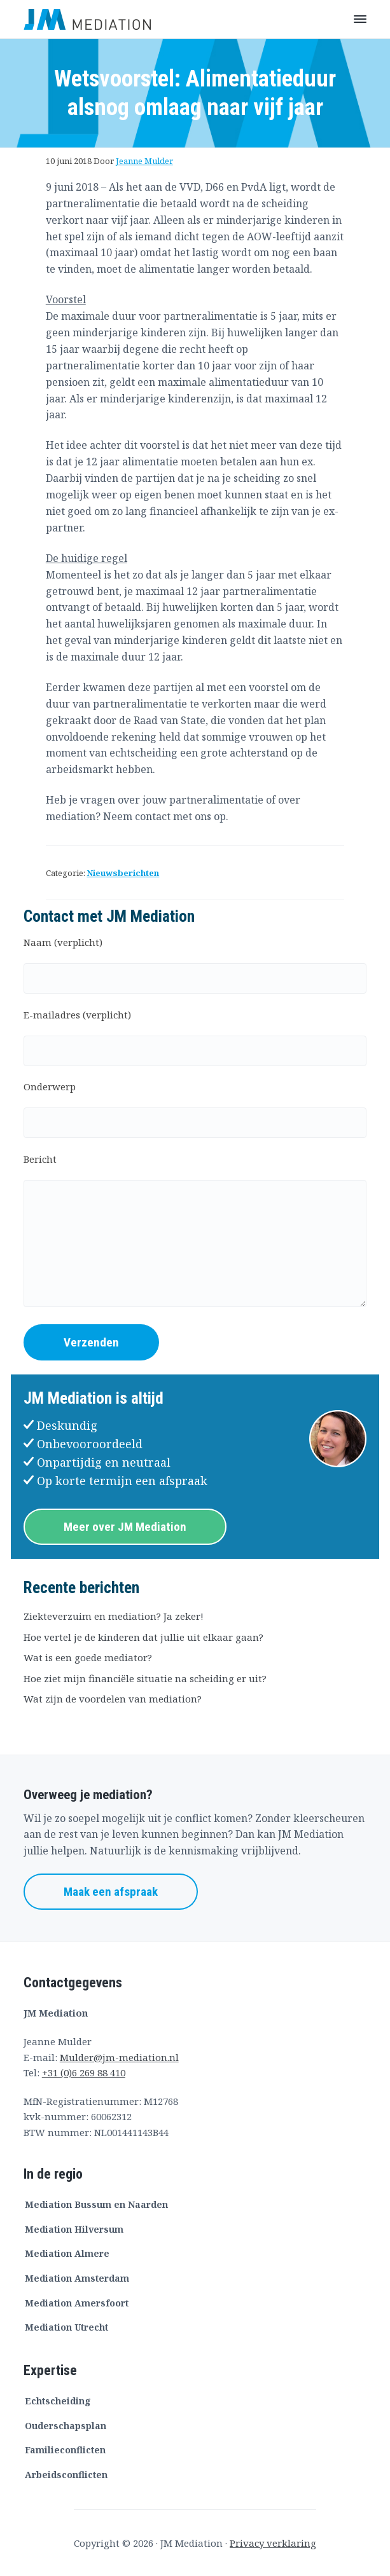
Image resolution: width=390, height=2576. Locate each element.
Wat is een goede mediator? (88, 1657)
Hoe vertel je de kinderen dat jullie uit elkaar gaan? (143, 1637)
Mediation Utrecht (66, 2327)
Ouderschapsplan (65, 2426)
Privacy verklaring (273, 2543)
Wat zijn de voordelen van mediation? (113, 1698)
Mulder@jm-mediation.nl (119, 2057)
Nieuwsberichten (123, 873)
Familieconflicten (65, 2450)
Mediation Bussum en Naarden (96, 2204)
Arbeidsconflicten (66, 2475)
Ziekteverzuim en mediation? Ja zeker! (114, 1616)
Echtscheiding (58, 2401)
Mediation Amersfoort (77, 2303)
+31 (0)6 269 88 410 (83, 2072)
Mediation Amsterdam (77, 2278)
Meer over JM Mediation (125, 1526)
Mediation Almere (67, 2253)
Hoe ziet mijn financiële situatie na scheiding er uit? (145, 1678)
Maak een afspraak (111, 1891)
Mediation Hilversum (74, 2229)
